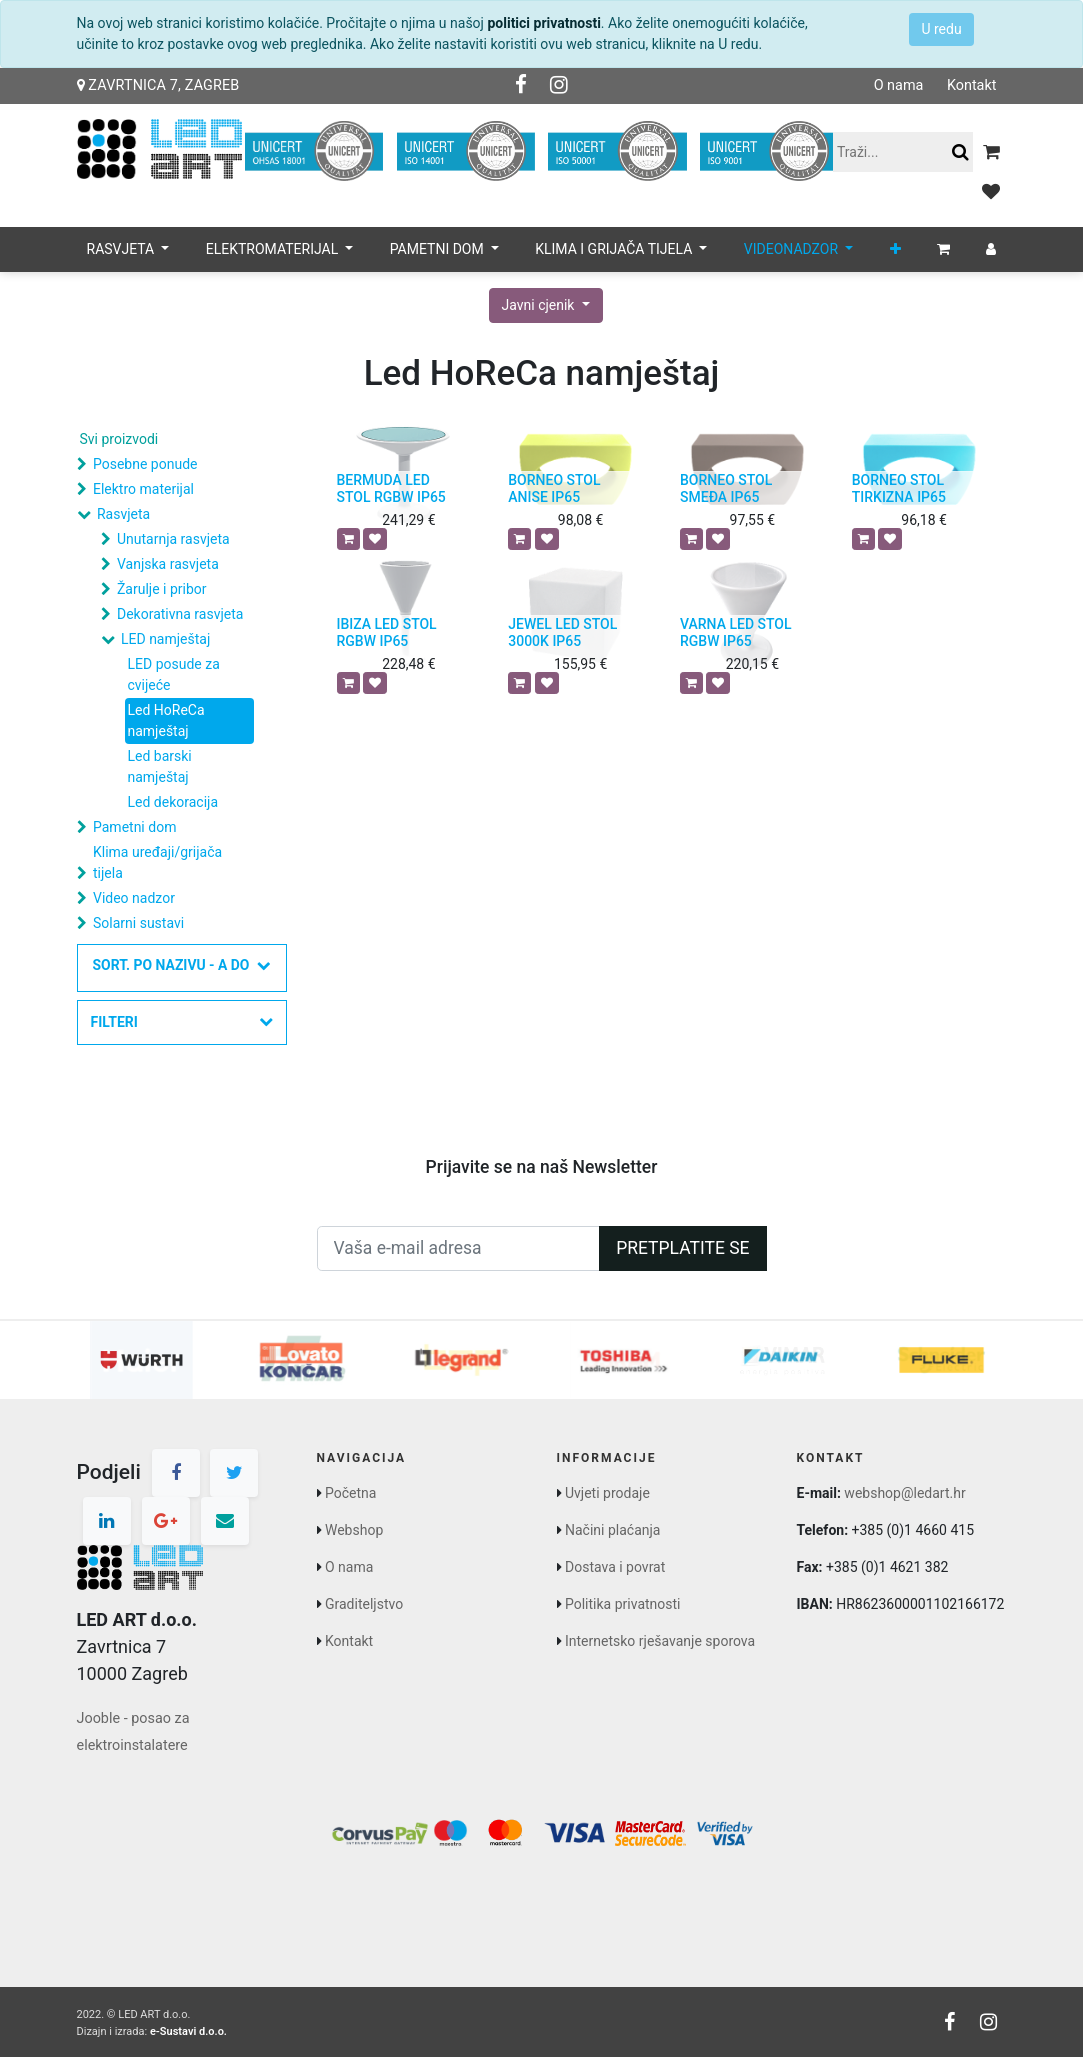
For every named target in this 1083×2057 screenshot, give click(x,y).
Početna (350, 1493)
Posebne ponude (145, 464)
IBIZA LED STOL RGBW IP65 (387, 632)
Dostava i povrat (615, 1567)
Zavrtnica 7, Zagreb (158, 85)
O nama (899, 85)
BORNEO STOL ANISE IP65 (554, 488)
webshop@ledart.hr (904, 1493)
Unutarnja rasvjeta (173, 539)
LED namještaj (165, 639)
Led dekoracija (173, 802)
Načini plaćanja (612, 1530)
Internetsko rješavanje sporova (660, 1641)
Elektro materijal (143, 489)
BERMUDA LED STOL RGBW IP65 (391, 488)
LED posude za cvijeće (174, 674)
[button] (895, 249)
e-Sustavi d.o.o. (188, 2031)
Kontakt (972, 85)
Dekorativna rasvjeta (180, 614)
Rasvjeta (123, 514)
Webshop (354, 1530)
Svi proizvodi (119, 439)
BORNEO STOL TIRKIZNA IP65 (899, 488)
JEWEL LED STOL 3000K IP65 (562, 632)
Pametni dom (134, 827)
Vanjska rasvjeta (168, 564)
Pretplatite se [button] (682, 1248)
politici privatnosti (543, 23)
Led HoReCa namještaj (166, 720)
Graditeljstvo (364, 1604)
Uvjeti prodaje (607, 1493)
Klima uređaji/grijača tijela (157, 862)
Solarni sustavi (138, 923)
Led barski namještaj (160, 766)
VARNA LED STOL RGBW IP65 (736, 632)
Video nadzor (134, 898)
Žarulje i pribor (162, 589)
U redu (941, 29)
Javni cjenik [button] (540, 305)
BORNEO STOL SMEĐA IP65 (726, 488)
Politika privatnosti (623, 1604)
